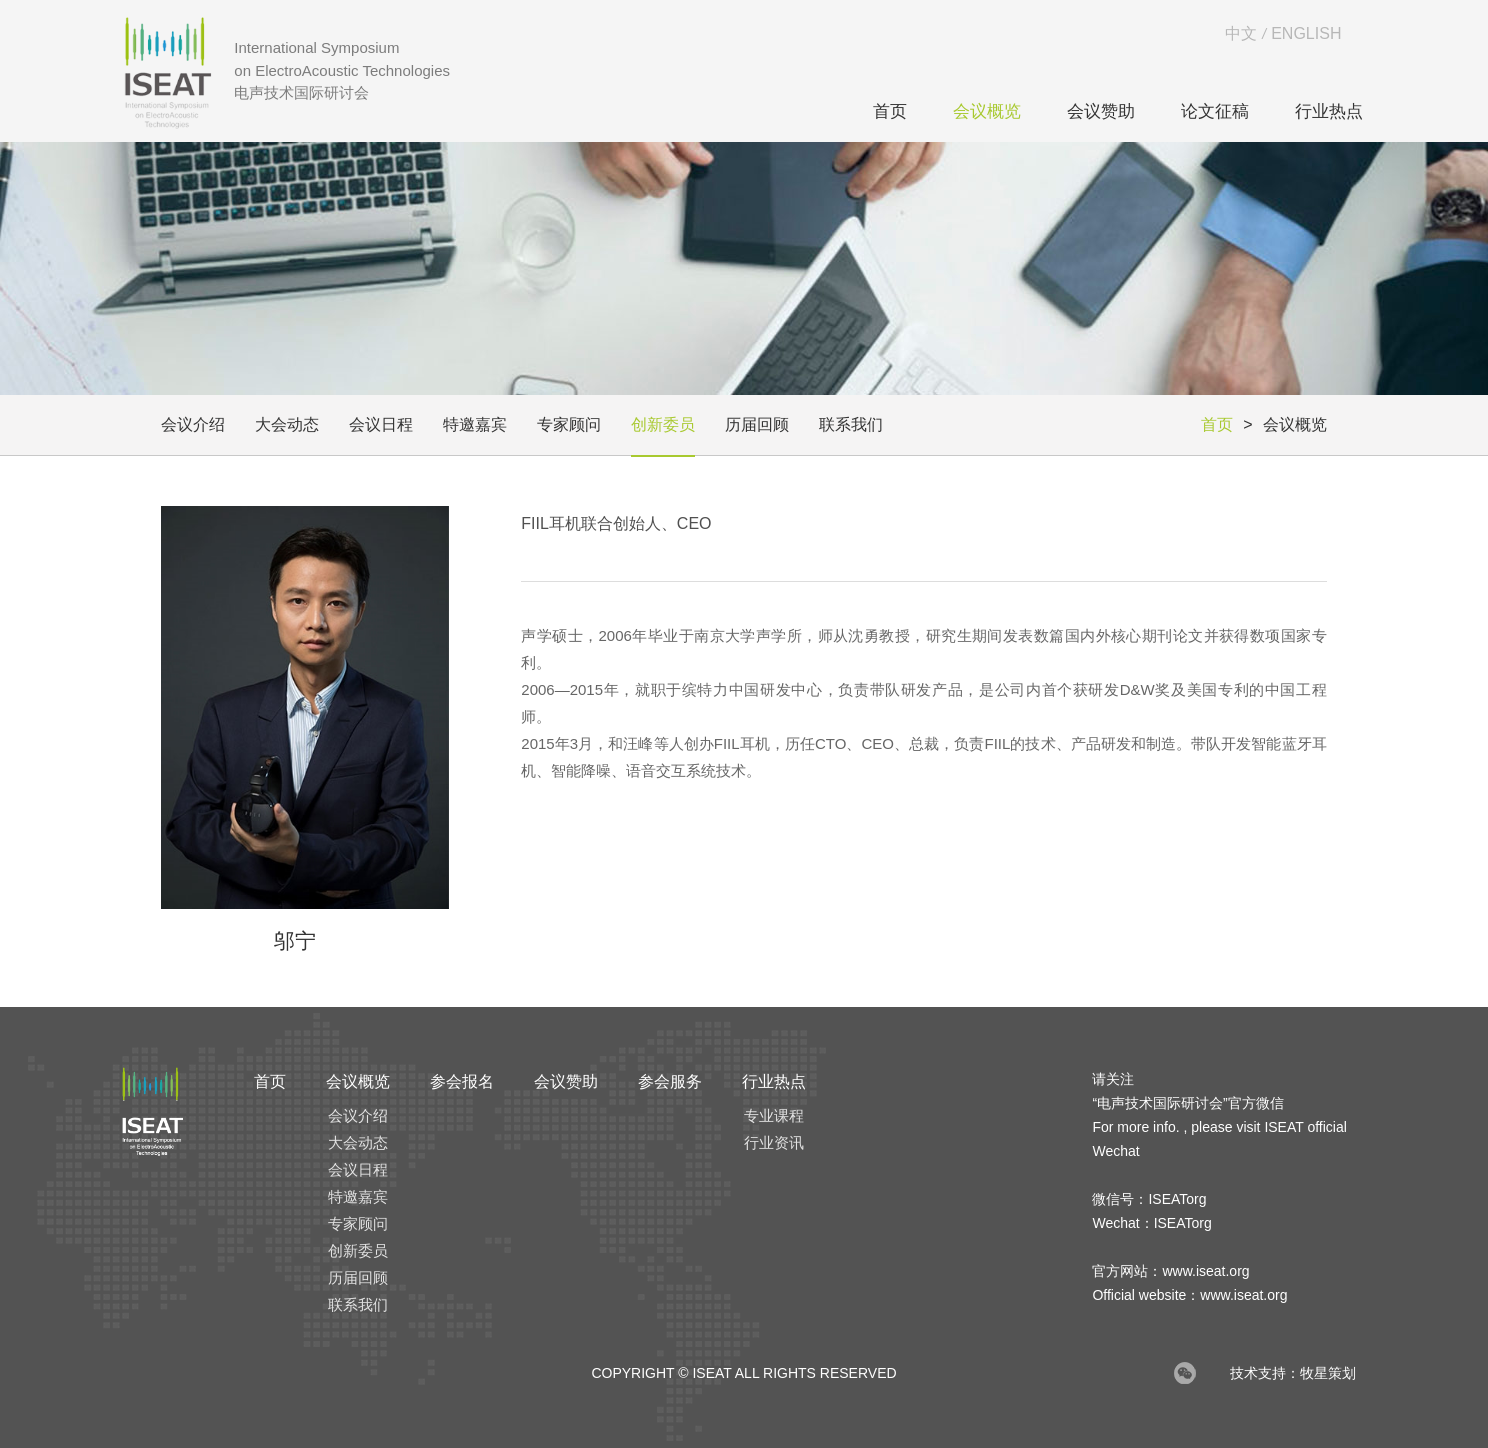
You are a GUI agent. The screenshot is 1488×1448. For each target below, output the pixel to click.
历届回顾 (757, 424)
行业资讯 (774, 1142)
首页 (890, 111)
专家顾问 (569, 424)
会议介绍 (193, 424)
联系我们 (851, 424)
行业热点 (1329, 111)
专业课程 (774, 1115)
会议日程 (381, 424)
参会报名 (462, 1081)
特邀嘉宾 (475, 424)
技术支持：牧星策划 (1293, 1373)
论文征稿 (1215, 111)
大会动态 (287, 424)
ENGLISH (1306, 33)
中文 (1241, 33)
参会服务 (670, 1081)
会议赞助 (1101, 111)
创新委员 (663, 424)
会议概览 (987, 111)
